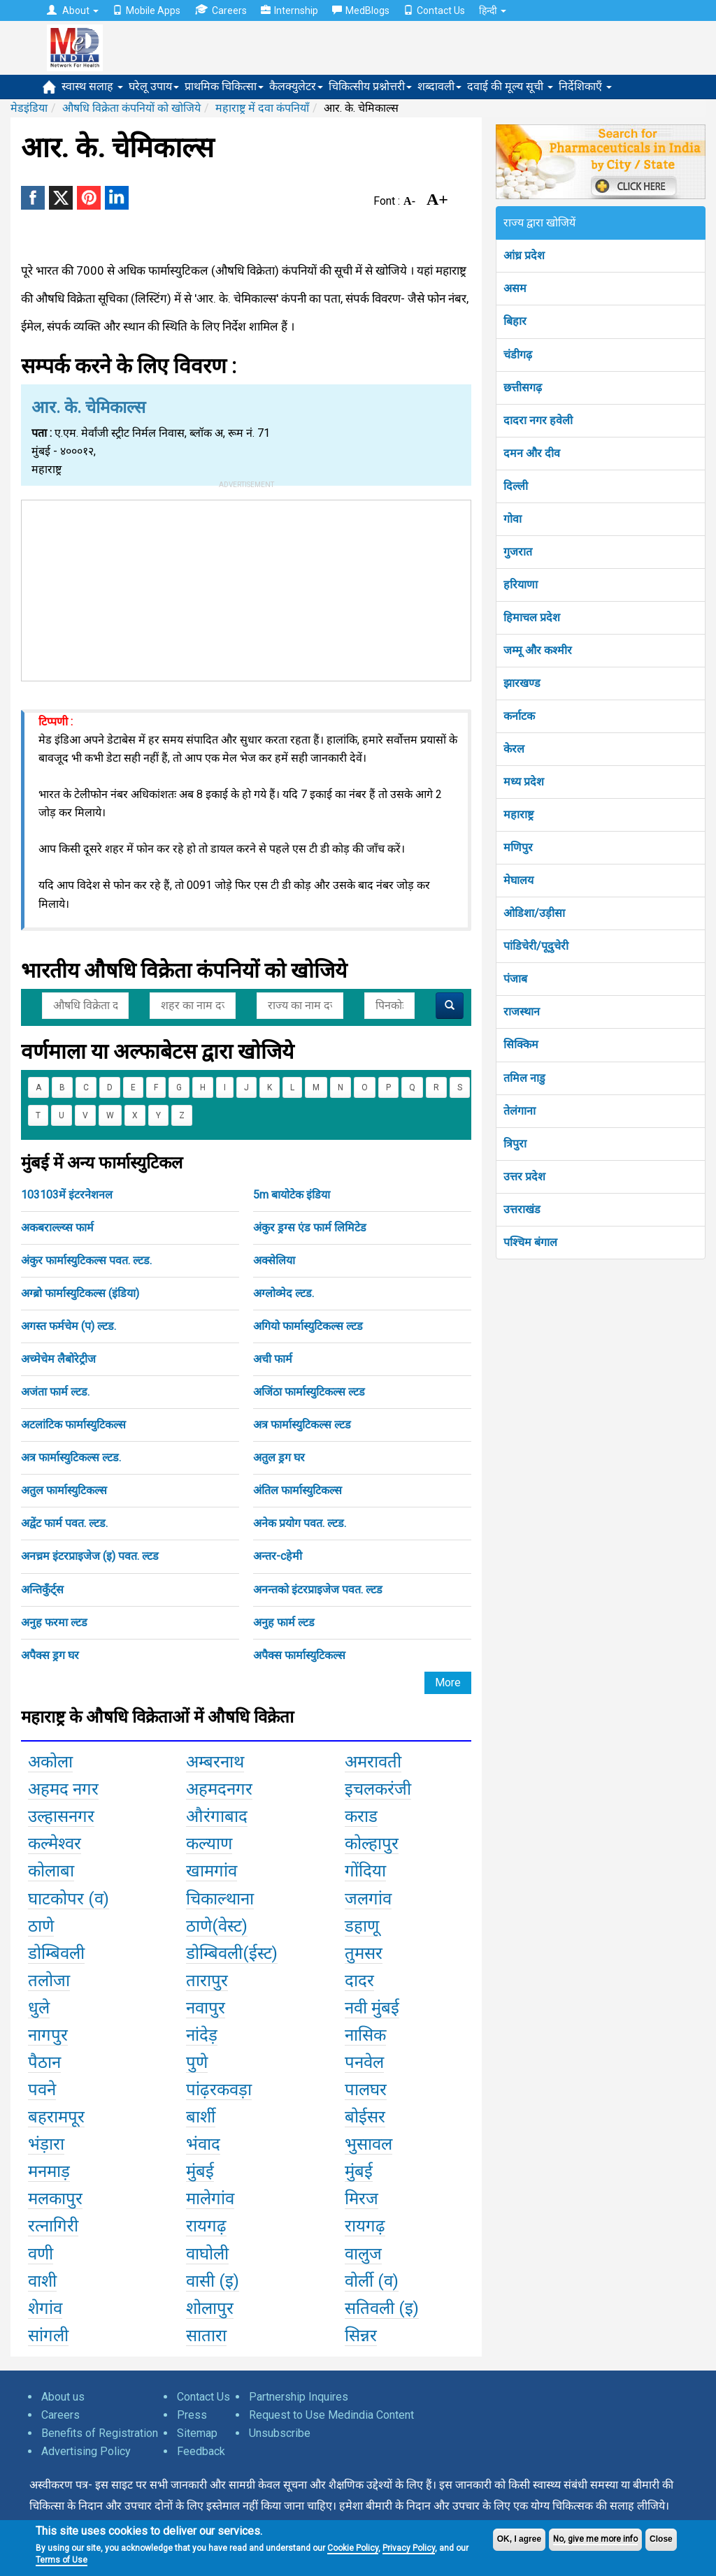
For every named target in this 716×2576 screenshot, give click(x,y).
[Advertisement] (246, 587)
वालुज (363, 2254)
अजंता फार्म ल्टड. (55, 1391)
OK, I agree (519, 2539)
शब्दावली (439, 86)
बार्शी (200, 2117)
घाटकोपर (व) (68, 1899)
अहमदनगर (219, 1789)
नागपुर (48, 2035)
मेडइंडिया (29, 108)
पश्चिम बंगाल (530, 1242)
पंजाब (515, 978)
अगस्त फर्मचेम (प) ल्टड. (68, 1326)
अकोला (50, 1762)
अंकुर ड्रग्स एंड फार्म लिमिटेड (309, 1227)
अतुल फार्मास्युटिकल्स (64, 1490)
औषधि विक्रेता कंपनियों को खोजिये (131, 108)
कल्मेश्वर (54, 1843)
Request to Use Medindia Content (331, 2415)
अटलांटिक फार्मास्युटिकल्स (73, 1424)
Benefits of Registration (99, 2433)
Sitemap (197, 2433)
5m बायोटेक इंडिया (291, 1194)
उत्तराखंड (521, 1209)
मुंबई (200, 2171)
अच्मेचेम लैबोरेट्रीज (58, 1359)
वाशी (42, 2281)
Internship (289, 10)
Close (661, 2539)
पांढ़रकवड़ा (219, 2089)
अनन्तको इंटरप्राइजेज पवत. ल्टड (317, 1589)
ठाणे (41, 1926)
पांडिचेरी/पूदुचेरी (535, 946)
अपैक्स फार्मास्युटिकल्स (299, 1655)
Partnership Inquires (298, 2396)
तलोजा (49, 1980)
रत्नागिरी (53, 2226)
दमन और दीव (531, 453)
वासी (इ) (212, 2281)
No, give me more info (595, 2539)
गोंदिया (365, 1871)
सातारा (206, 2335)
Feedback (201, 2451)
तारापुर (207, 1980)
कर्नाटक (519, 716)
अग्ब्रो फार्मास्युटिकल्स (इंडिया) (80, 1293)
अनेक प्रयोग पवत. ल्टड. (299, 1523)
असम (515, 288)
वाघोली (207, 2254)
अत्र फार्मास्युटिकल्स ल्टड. (71, 1457)
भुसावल (368, 2144)
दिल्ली (515, 486)
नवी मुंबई (372, 2008)
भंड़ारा (46, 2144)
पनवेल (364, 2062)
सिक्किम (520, 1044)
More (448, 1682)
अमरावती (373, 1762)
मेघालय (518, 880)
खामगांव (211, 1871)
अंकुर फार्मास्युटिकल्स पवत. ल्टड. (86, 1260)
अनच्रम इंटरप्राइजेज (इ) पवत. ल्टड (90, 1556)
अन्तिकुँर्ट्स (42, 1589)
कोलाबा (51, 1871)
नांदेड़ (201, 2035)
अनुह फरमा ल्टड (54, 1622)
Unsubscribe (279, 2433)
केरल (513, 748)
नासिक (365, 2035)
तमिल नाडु (524, 1078)
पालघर (366, 2089)
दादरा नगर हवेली (538, 420)
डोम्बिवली (56, 1953)
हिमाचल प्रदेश (531, 617)
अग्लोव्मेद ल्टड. (283, 1293)
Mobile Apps (146, 10)
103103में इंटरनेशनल (67, 1194)
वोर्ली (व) (372, 2281)
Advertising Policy (86, 2451)
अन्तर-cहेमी (277, 1556)
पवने (42, 2089)
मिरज (361, 2198)
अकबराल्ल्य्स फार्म (57, 1227)
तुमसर (363, 1953)
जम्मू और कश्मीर (537, 650)
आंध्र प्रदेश (524, 255)
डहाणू (362, 1926)
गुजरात (517, 551)
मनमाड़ (49, 2171)
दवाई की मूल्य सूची (510, 86)
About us (63, 2396)
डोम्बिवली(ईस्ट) (232, 1953)
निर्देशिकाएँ (585, 86)
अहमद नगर (63, 1789)
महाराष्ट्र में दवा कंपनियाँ (262, 108)
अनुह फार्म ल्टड (284, 1622)
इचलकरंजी (378, 1789)
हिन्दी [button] (492, 10)
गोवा (512, 519)
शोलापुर (210, 2308)
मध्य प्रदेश (523, 781)
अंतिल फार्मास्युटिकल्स (297, 1490)
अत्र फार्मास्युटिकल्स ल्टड (302, 1424)
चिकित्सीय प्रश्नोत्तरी (370, 86)
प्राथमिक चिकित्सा (224, 86)
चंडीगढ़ (517, 354)
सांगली (48, 2335)
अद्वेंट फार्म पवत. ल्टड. (64, 1523)
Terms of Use (61, 2560)
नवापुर (205, 2008)
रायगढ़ (206, 2226)
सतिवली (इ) (382, 2308)
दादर (359, 1980)
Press (192, 2415)
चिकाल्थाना (220, 1899)
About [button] (73, 10)
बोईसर (365, 2117)
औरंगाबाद (217, 1816)
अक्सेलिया (274, 1260)
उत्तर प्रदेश (524, 1176)
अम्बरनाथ (215, 1762)
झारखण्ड (521, 683)
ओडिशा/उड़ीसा (534, 913)
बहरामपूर (56, 2117)
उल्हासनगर (61, 1816)
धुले (39, 2008)
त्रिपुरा (515, 1143)
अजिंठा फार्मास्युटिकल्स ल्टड (309, 1391)
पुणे (197, 2062)
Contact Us (434, 10)
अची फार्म (272, 1359)
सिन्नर (361, 2335)
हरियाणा (520, 584)
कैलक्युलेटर (296, 86)
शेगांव (45, 2308)
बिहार (515, 321)
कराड (361, 1816)
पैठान (44, 2062)
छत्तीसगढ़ (522, 387)
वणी (40, 2254)
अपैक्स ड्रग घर (50, 1655)
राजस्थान (521, 1011)
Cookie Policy (352, 2548)
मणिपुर (518, 847)
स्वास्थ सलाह (92, 86)
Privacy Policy (408, 2548)
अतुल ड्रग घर (279, 1457)
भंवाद (203, 2144)
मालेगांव (210, 2198)
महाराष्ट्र (518, 814)
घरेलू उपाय (154, 86)
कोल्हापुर (372, 1843)
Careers (220, 10)
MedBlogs (360, 10)
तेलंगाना (519, 1110)
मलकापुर (55, 2198)
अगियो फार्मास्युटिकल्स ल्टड (308, 1326)
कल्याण (209, 1843)
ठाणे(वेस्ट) (217, 1926)
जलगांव (368, 1899)
